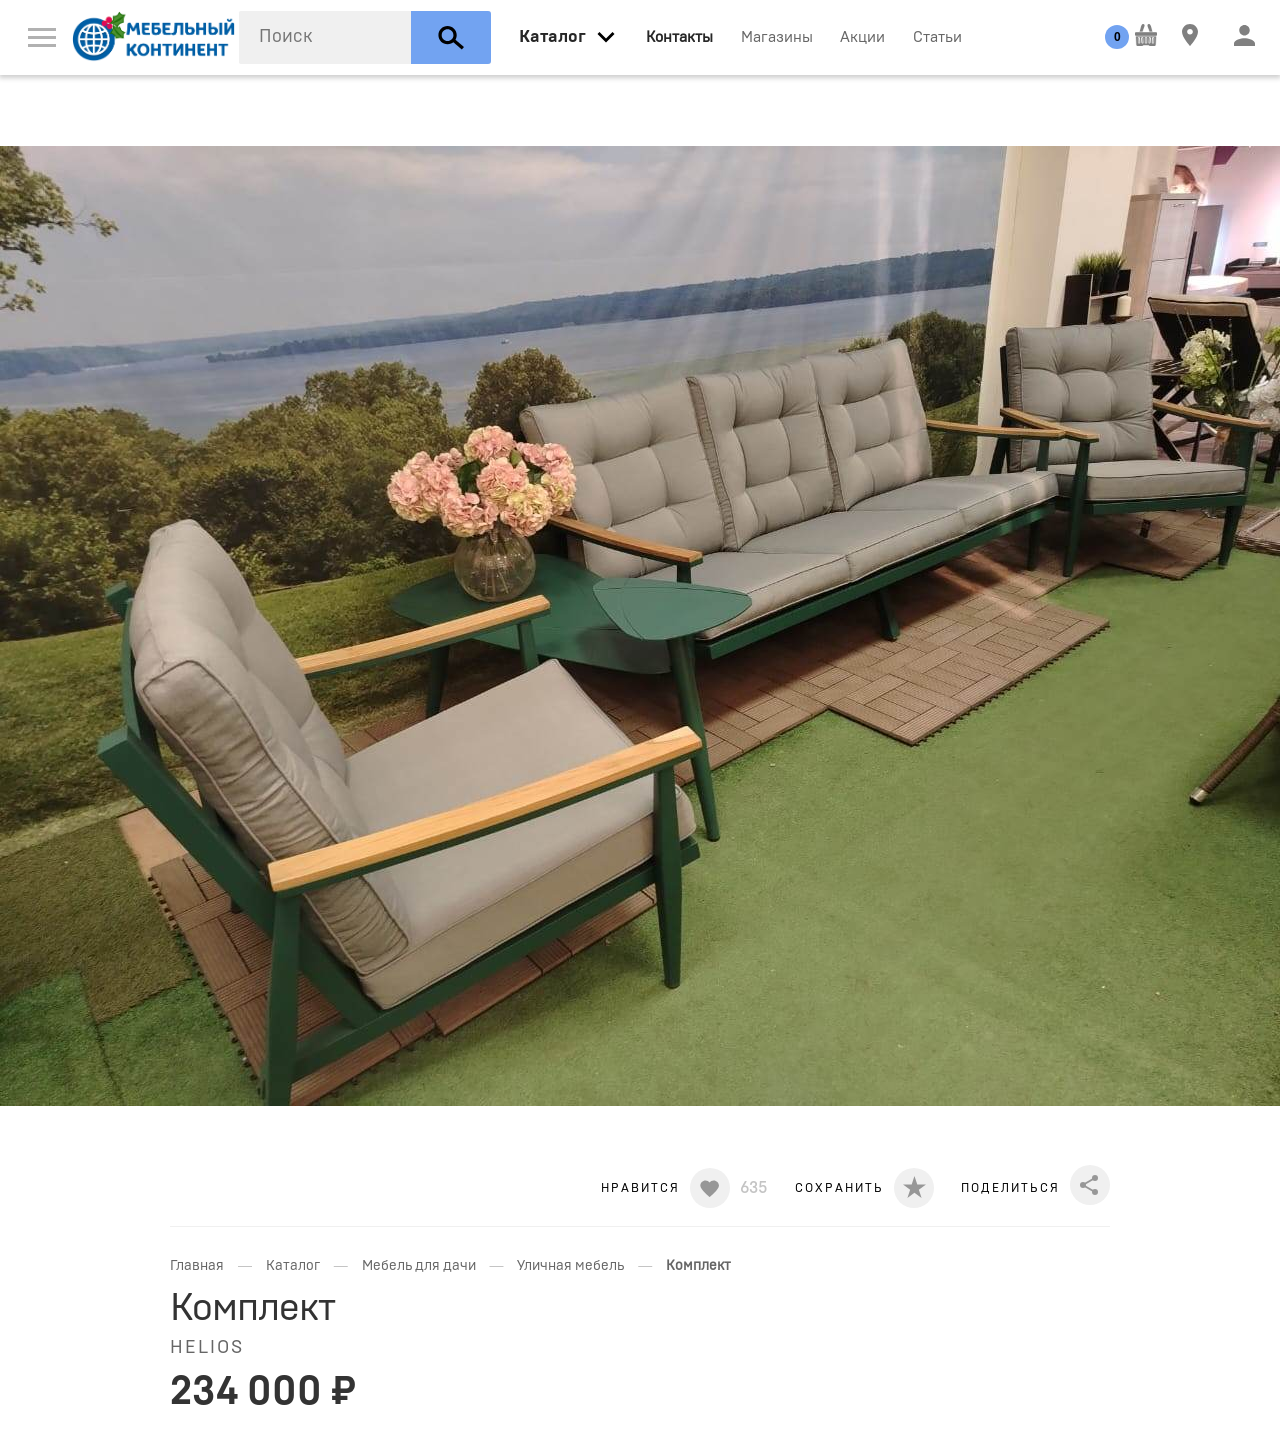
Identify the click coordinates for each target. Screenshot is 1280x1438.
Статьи (937, 37)
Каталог (293, 1266)
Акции (862, 37)
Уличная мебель (570, 1266)
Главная (197, 1266)
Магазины (777, 37)
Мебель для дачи (419, 1266)
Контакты (679, 37)
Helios (207, 1348)
